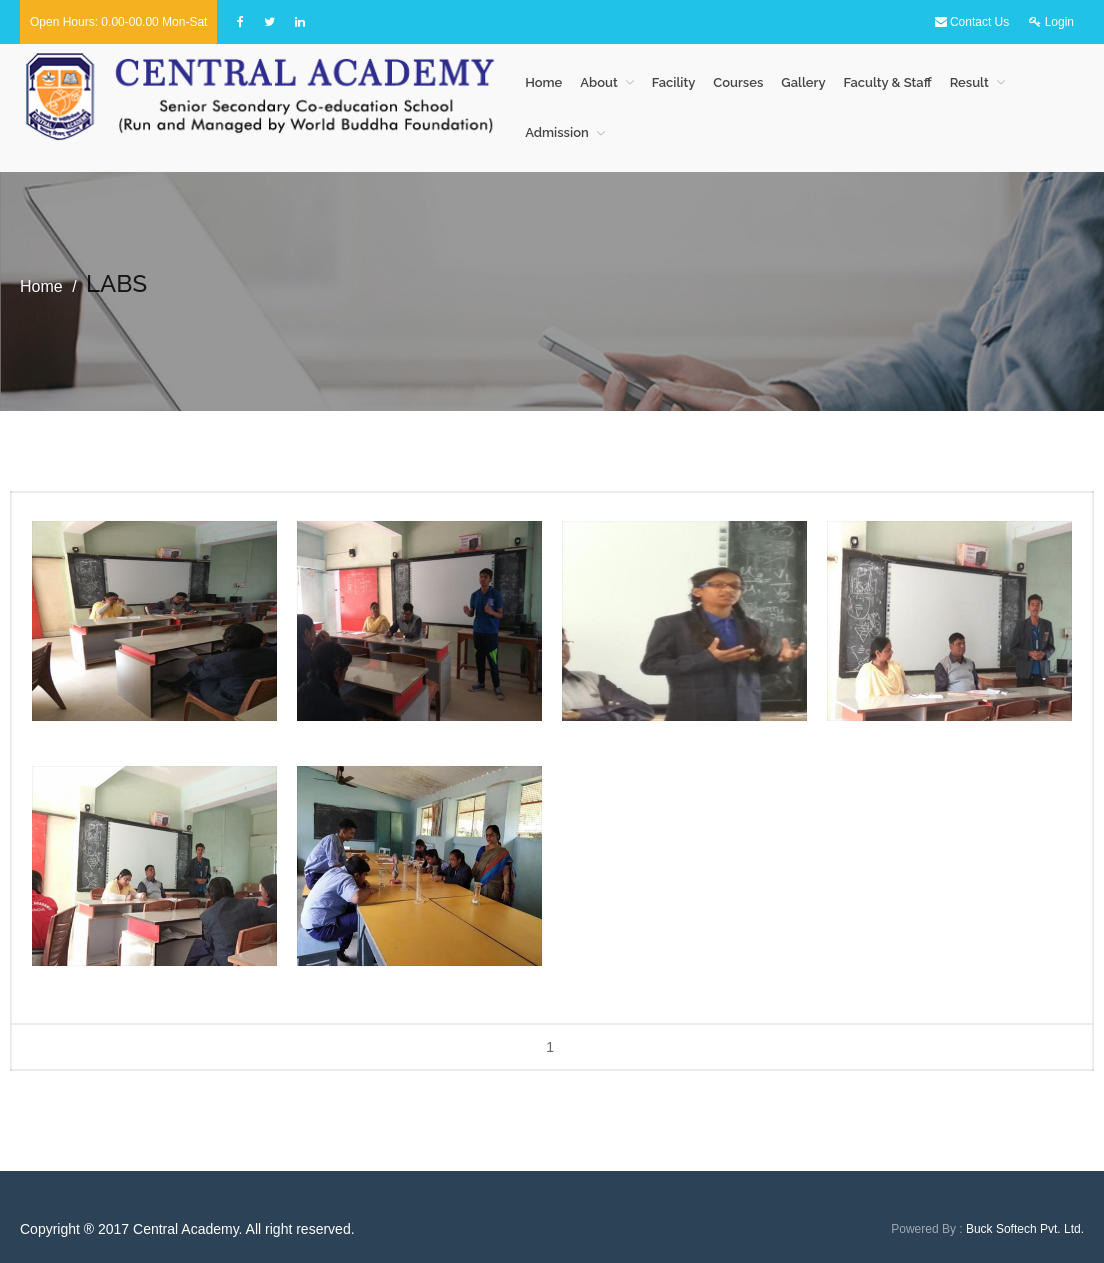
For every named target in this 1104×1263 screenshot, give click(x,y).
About (598, 82)
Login (1051, 22)
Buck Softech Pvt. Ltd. (1025, 1229)
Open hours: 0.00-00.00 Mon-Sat (118, 22)
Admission (557, 132)
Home (543, 82)
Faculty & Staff (888, 82)
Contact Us (972, 22)
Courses (738, 82)
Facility (674, 82)
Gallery (803, 82)
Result (969, 82)
